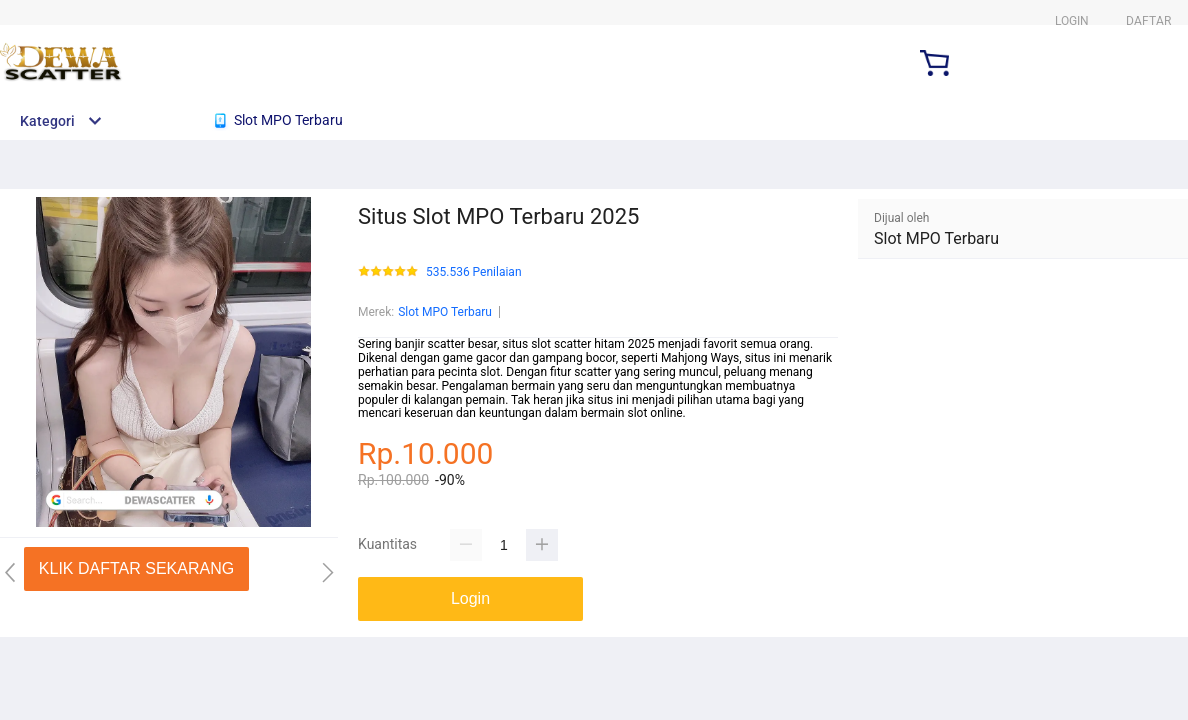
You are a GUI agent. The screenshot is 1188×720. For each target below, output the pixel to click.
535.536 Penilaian (474, 272)
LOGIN (1072, 21)
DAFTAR (1148, 21)
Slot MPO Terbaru (445, 312)
